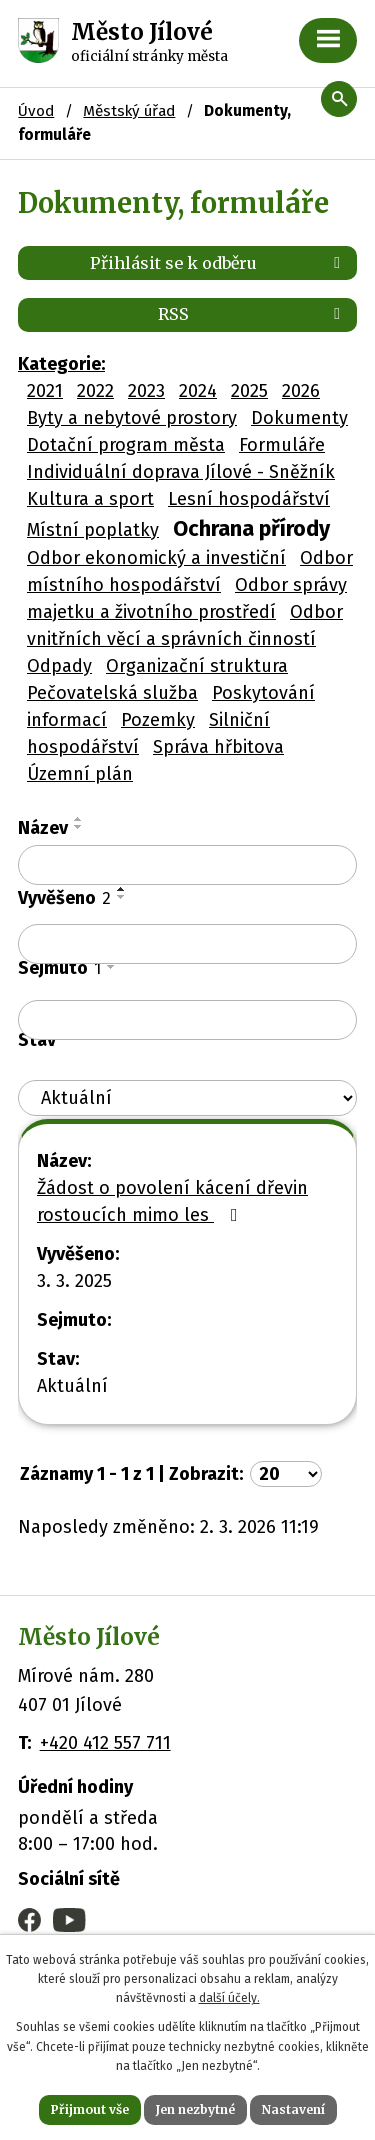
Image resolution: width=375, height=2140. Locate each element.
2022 (95, 391)
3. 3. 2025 (74, 1281)
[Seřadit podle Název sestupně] (79, 827)
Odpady (59, 666)
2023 (146, 391)
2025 (249, 391)
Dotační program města (126, 445)
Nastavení (293, 2109)
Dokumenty (299, 418)
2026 (301, 391)
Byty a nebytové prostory (132, 418)
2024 (198, 391)
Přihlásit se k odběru (218, 263)
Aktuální (72, 1386)
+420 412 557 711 (105, 1743)
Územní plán (80, 774)
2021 (45, 391)
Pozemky (158, 720)
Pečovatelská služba (112, 693)
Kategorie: (61, 364)
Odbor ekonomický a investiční (156, 558)
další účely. (229, 1998)
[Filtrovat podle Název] (187, 865)
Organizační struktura (197, 666)
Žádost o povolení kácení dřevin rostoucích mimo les (172, 1201)
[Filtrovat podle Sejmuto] (187, 1020)
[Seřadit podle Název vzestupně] (79, 819)
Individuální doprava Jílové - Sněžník (181, 472)
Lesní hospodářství (249, 499)
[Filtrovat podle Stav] (187, 1098)
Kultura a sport (90, 499)
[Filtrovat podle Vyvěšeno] (187, 944)
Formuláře (282, 445)
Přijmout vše (90, 2109)
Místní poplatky (93, 530)
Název (43, 828)
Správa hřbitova (218, 747)
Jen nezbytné (195, 2109)
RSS (252, 314)
